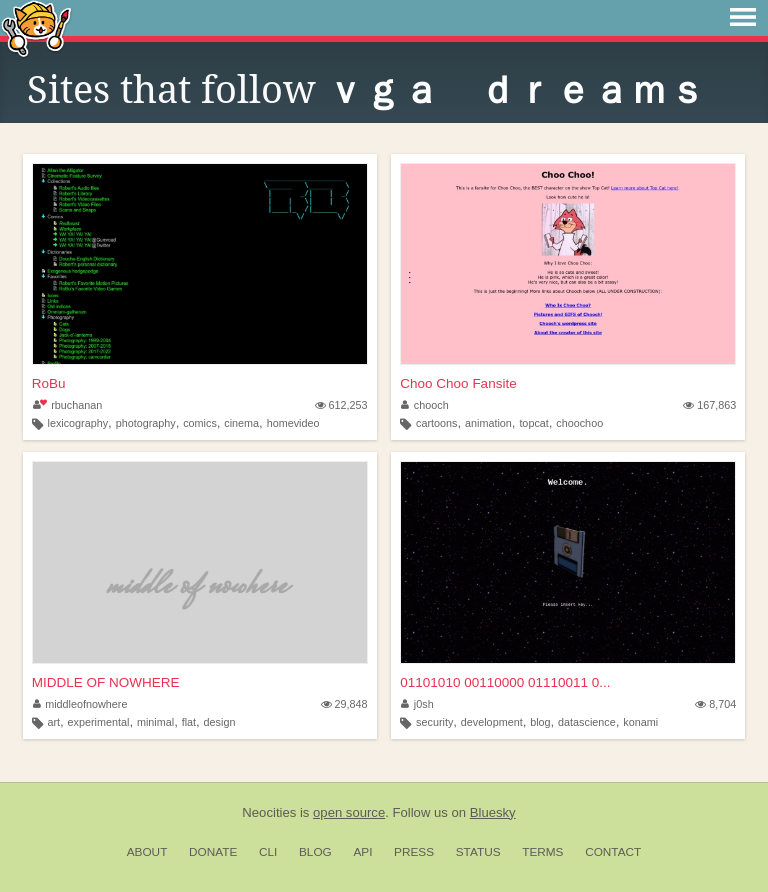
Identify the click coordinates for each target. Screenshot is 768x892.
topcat (533, 423)
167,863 (709, 405)
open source (349, 812)
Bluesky (493, 812)
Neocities (269, 812)
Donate (213, 852)
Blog (315, 852)
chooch (424, 405)
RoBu (49, 383)
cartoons (436, 423)
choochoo (579, 423)
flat (189, 722)
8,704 (715, 704)
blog (540, 722)
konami (640, 722)
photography (146, 423)
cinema (241, 423)
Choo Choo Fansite (458, 383)
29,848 (344, 704)
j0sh (417, 704)
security (434, 722)
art (53, 722)
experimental (99, 722)
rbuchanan (67, 405)
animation (488, 423)
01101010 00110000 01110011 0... (505, 682)
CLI (268, 852)
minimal (155, 722)
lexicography (77, 423)
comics (200, 423)
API (362, 852)
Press (414, 852)
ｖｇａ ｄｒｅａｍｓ (516, 90)
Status (478, 852)
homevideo (293, 423)
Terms (542, 852)
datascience (587, 722)
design (220, 722)
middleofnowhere (80, 704)
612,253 (341, 405)
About (147, 852)
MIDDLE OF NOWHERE (106, 682)
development (492, 722)
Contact (613, 852)
